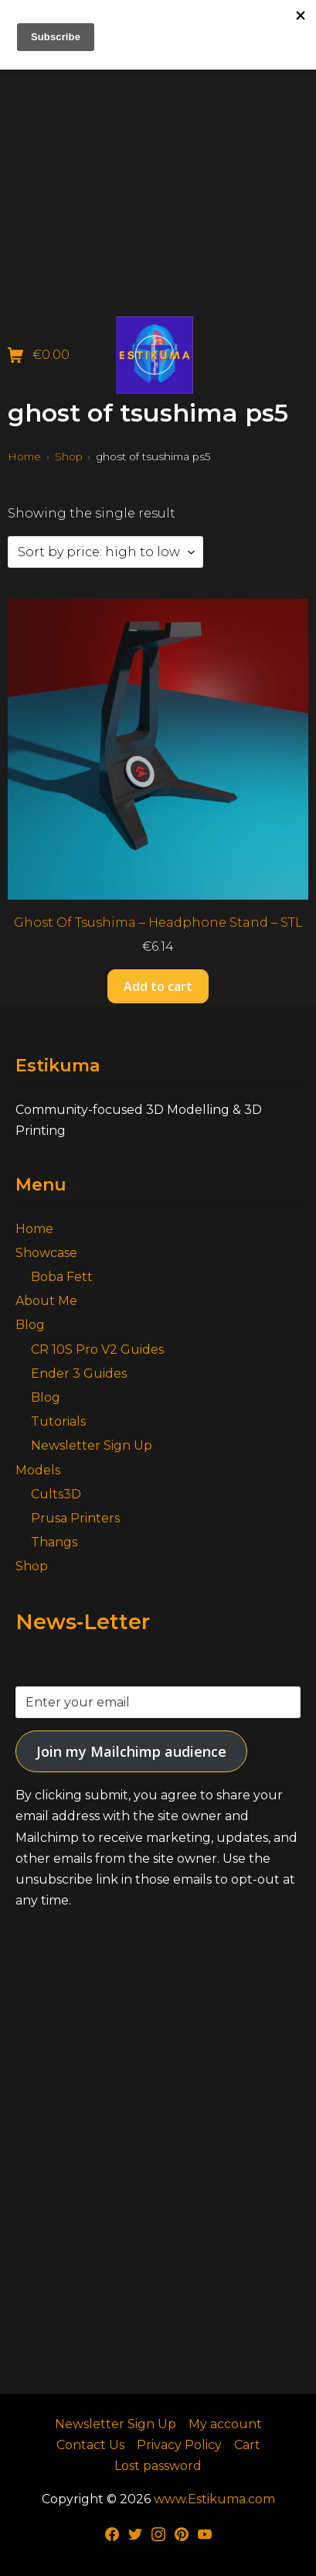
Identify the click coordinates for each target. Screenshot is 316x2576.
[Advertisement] (158, 158)
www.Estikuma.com (214, 2499)
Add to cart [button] (158, 986)
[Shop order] (105, 552)
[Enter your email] (158, 1702)
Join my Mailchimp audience (131, 1751)
